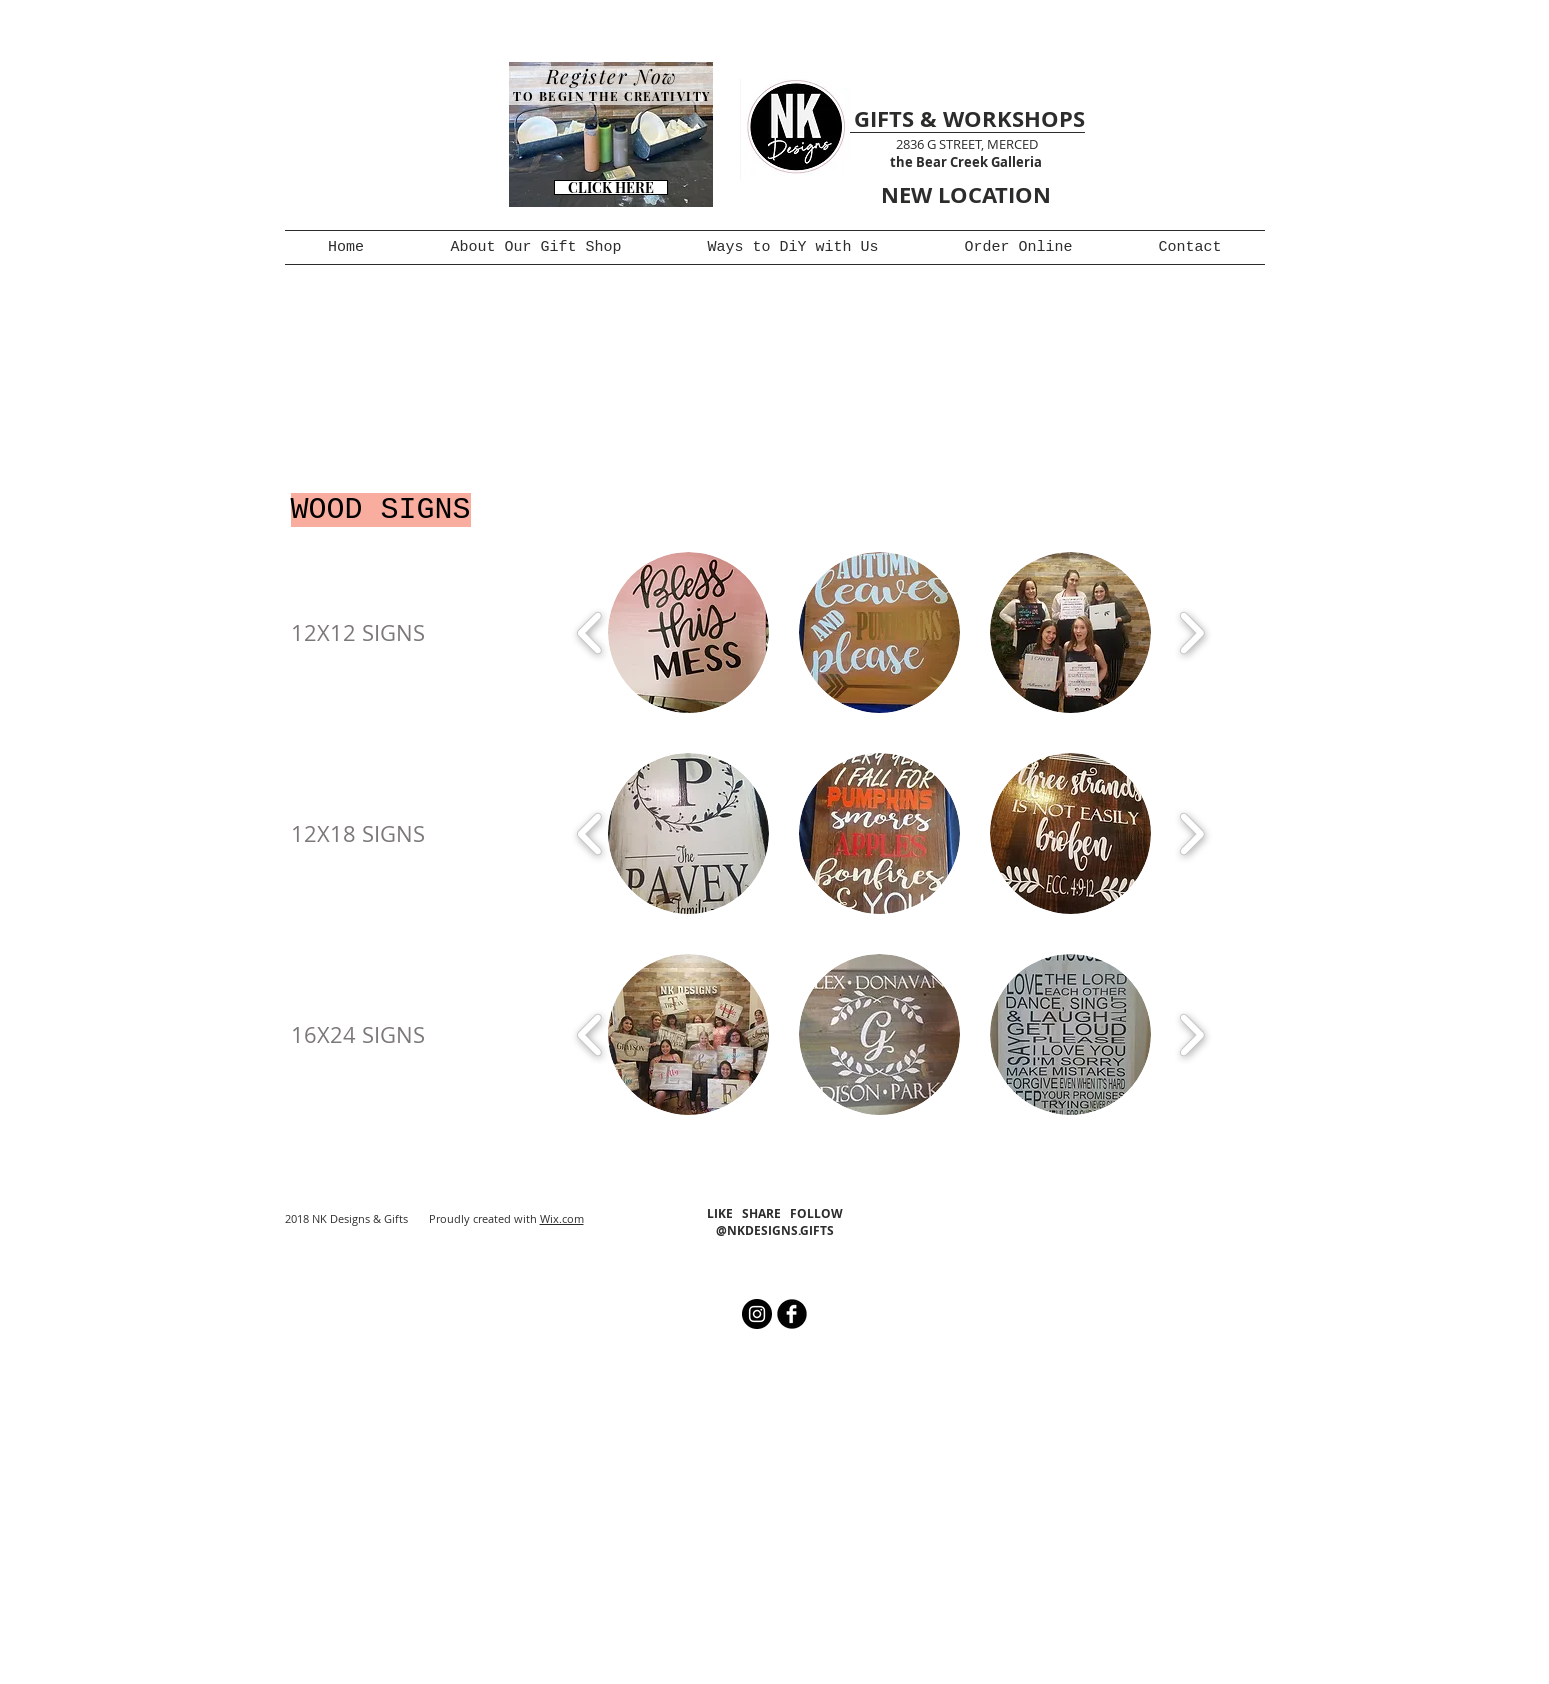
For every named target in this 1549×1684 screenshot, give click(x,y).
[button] (688, 632)
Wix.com (562, 1218)
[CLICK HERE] (611, 187)
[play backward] (590, 632)
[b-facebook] (792, 1314)
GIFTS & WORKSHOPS (969, 118)
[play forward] (1191, 632)
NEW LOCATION (966, 194)
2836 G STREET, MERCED (967, 144)
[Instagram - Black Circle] (757, 1314)
